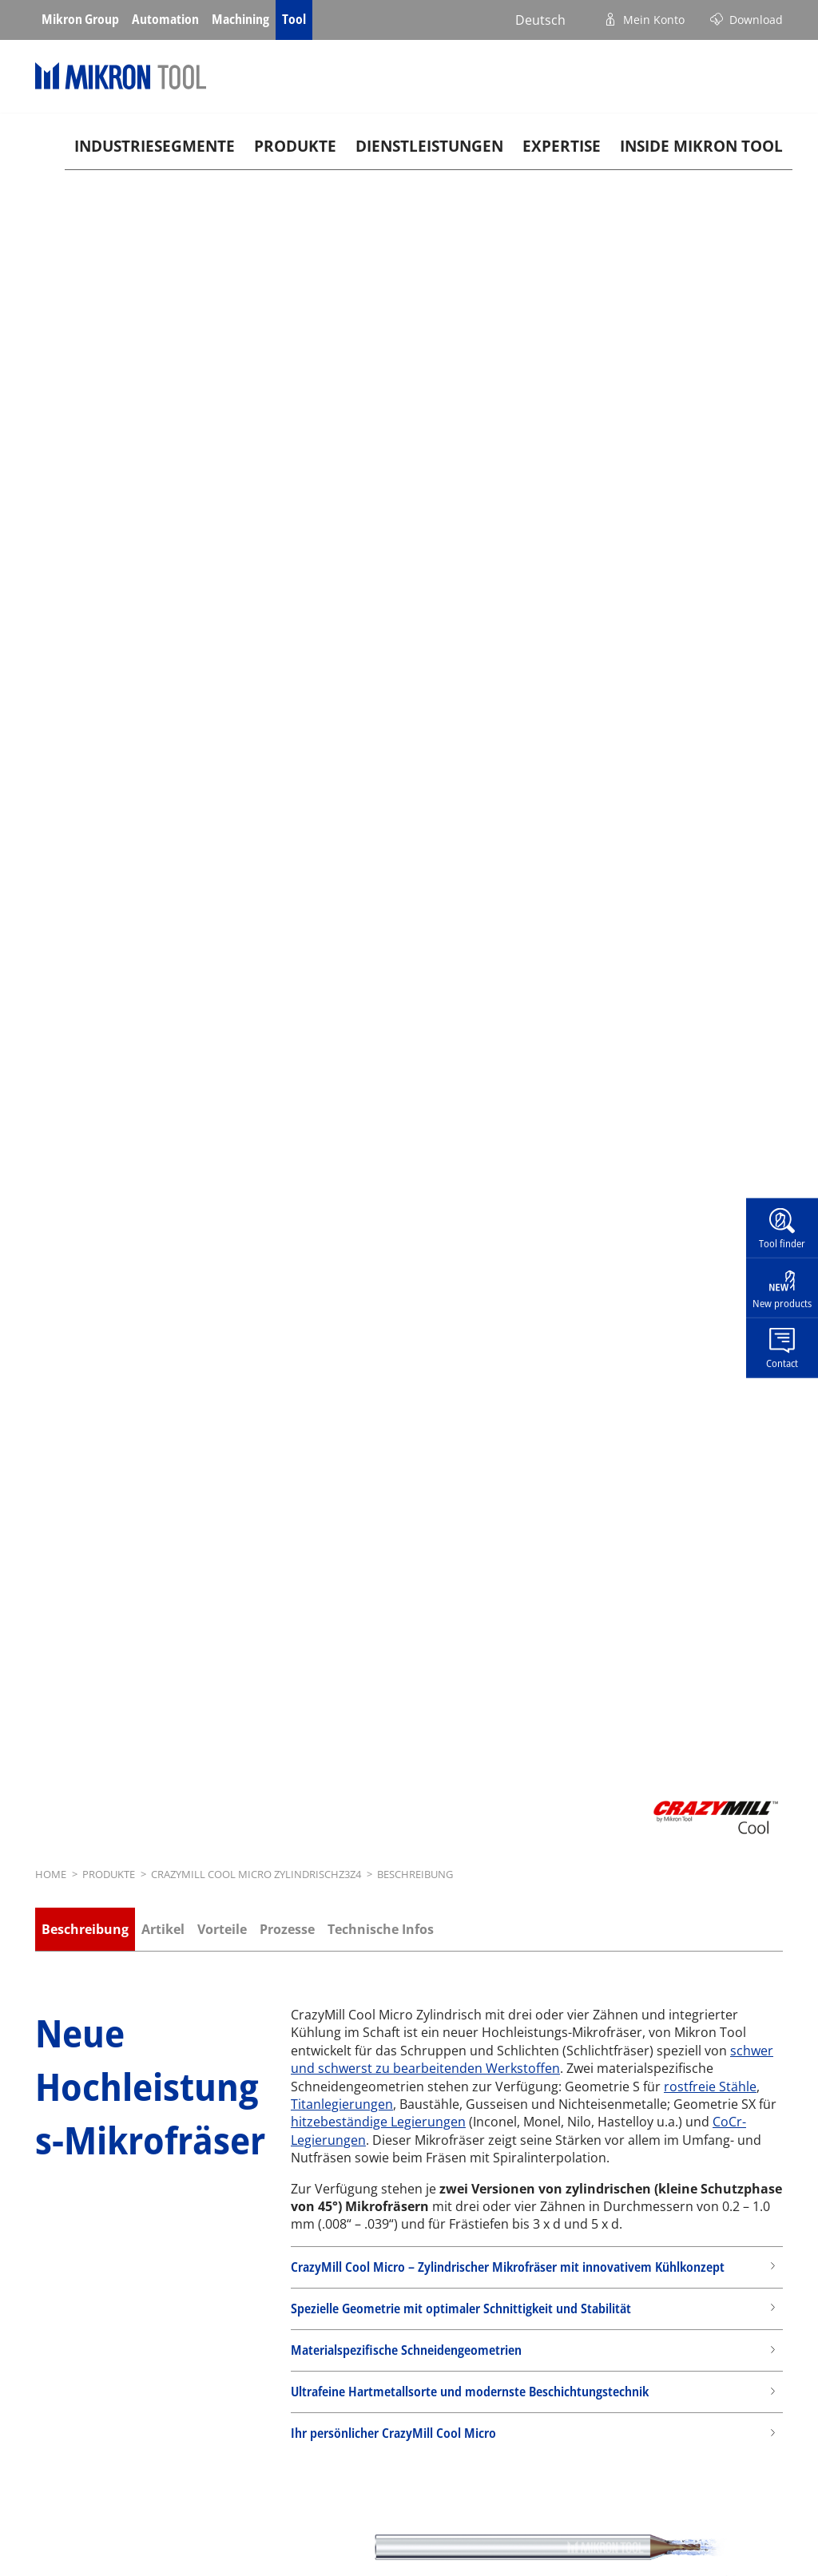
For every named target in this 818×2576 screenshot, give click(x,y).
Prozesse (287, 1929)
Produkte (295, 146)
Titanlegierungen (342, 2104)
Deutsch (540, 20)
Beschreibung (85, 1929)
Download (756, 19)
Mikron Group (80, 19)
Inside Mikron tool (701, 146)
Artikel (163, 1929)
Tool (294, 19)
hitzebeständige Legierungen (378, 2121)
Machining (240, 19)
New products (782, 1303)
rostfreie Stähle (710, 2086)
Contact (782, 1362)
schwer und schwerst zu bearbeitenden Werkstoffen (532, 2059)
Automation (165, 19)
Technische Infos (381, 1929)
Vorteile (222, 1929)
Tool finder (782, 1243)
